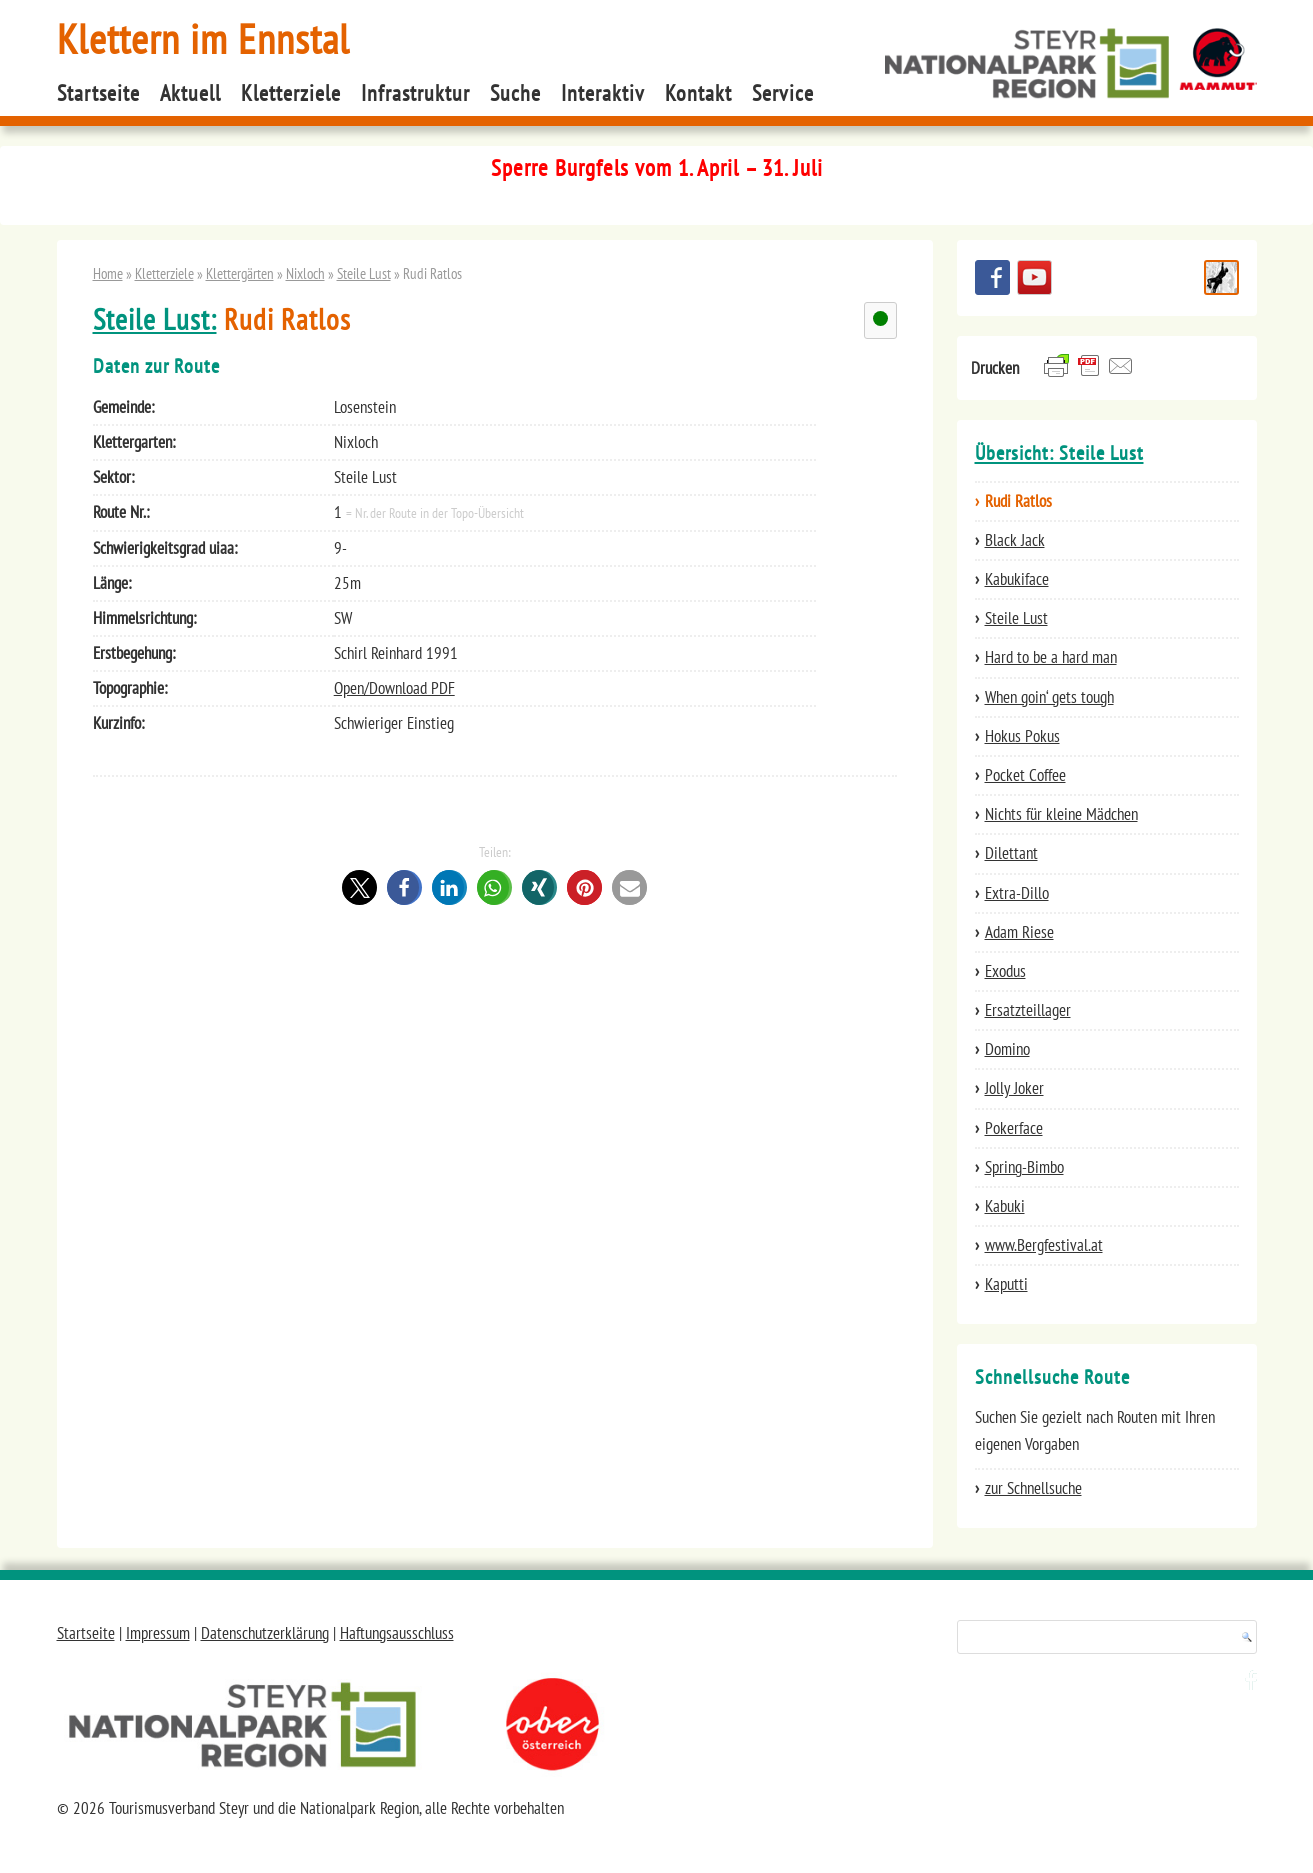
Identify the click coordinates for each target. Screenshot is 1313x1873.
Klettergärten (240, 273)
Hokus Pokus (1022, 736)
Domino (1007, 1049)
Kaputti (1006, 1284)
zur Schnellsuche (1033, 1488)
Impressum (158, 1633)
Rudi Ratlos (1018, 501)
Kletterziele (291, 93)
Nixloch (305, 273)
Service (783, 93)
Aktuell (190, 93)
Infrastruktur (415, 93)
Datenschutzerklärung (265, 1633)
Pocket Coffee (1025, 775)
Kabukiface (1017, 579)
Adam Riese (1019, 932)
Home (108, 273)
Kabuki (1005, 1206)
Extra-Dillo (1017, 893)
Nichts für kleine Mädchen (1061, 814)
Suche (515, 93)
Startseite (98, 93)
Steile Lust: (155, 319)
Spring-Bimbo (1024, 1167)
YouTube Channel (1034, 277)
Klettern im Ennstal (203, 38)
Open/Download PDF (394, 688)
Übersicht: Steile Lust (1059, 453)
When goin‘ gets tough (1049, 697)
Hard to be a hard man (1051, 657)
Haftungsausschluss (397, 1633)
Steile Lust (364, 273)
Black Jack (1015, 540)
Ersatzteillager (1028, 1010)
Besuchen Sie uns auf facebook (992, 277)
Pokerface (1014, 1128)
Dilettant (1011, 853)
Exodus (1005, 971)
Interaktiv (603, 93)
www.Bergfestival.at (1044, 1245)
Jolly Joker (1014, 1088)
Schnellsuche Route (1221, 277)
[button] (359, 887)
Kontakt (698, 93)
